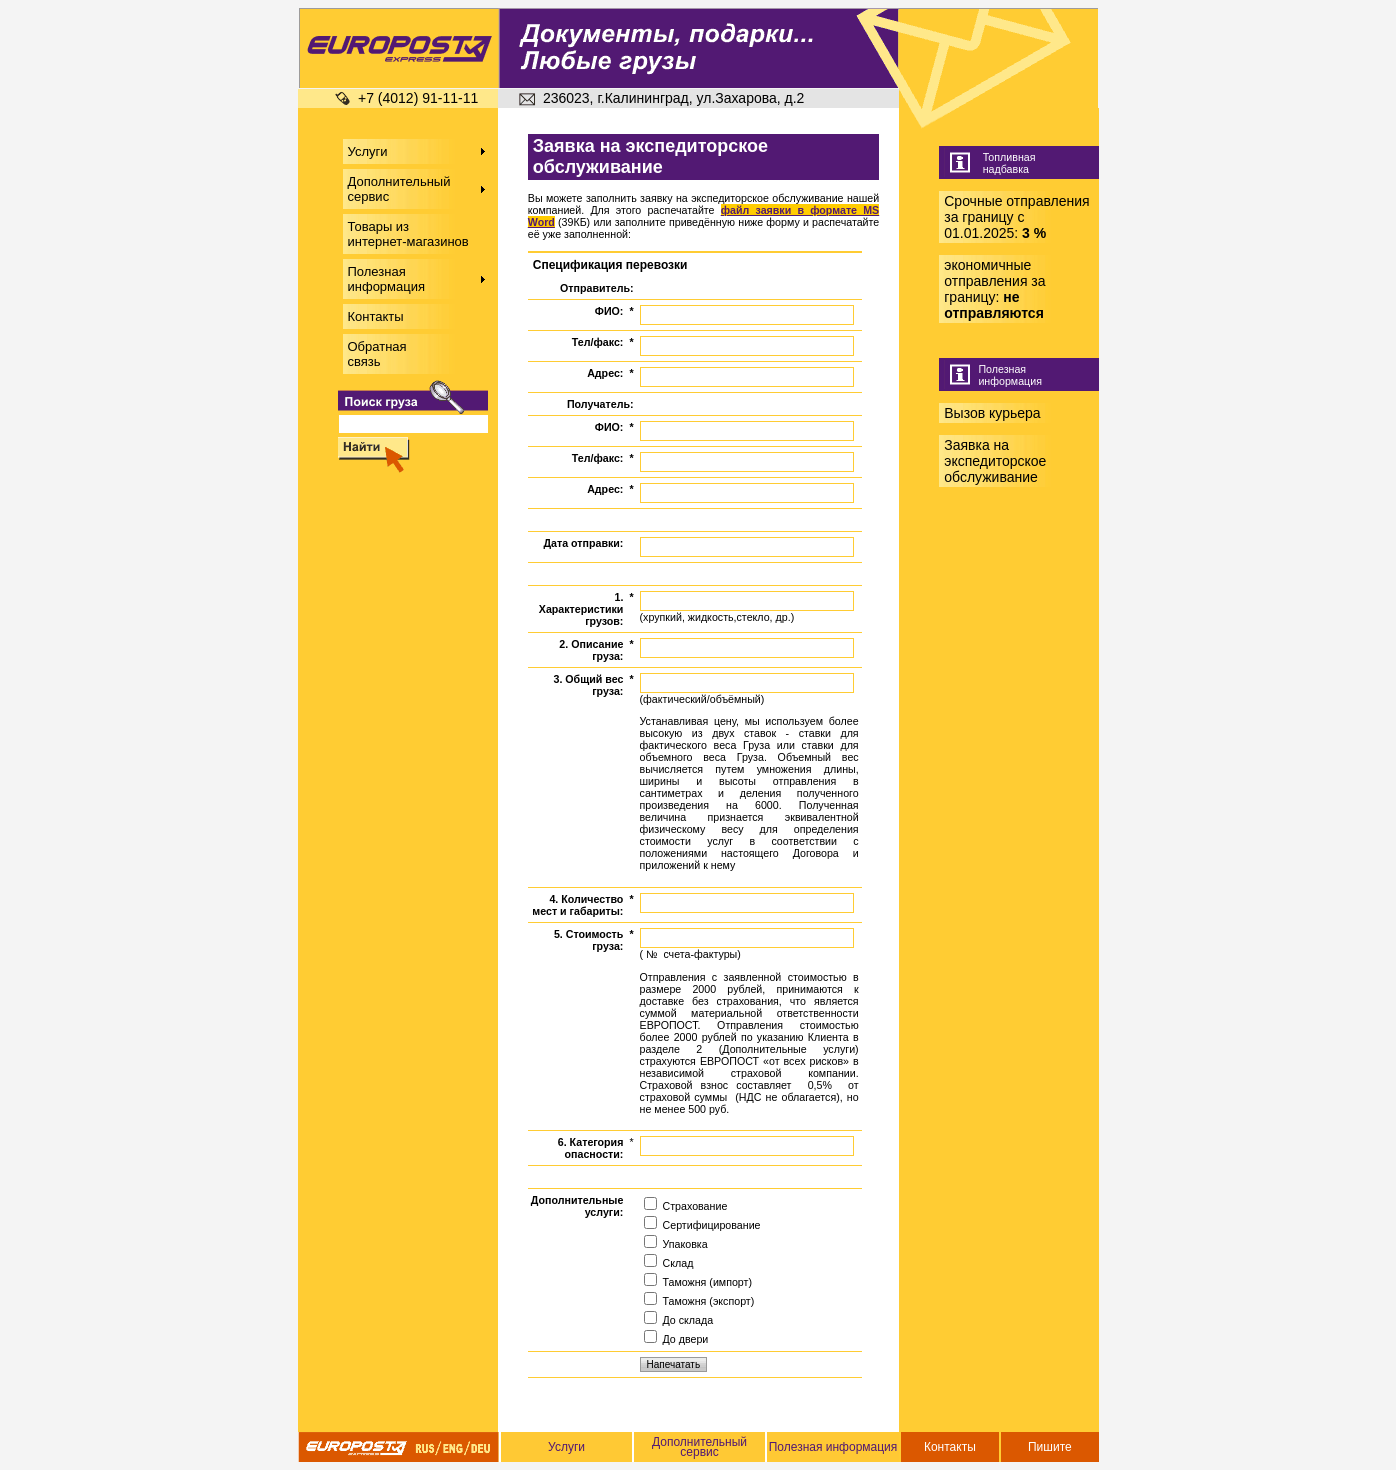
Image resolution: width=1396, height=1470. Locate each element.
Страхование (686, 1206)
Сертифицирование (702, 1225)
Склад (669, 1263)
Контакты (950, 1447)
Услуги (566, 1447)
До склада (679, 1320)
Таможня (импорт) (698, 1282)
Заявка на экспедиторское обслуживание (995, 461)
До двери (676, 1339)
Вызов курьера (992, 413)
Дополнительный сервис (699, 1447)
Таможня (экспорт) (699, 1301)
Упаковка (676, 1244)
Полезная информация (833, 1447)
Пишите (1050, 1447)
